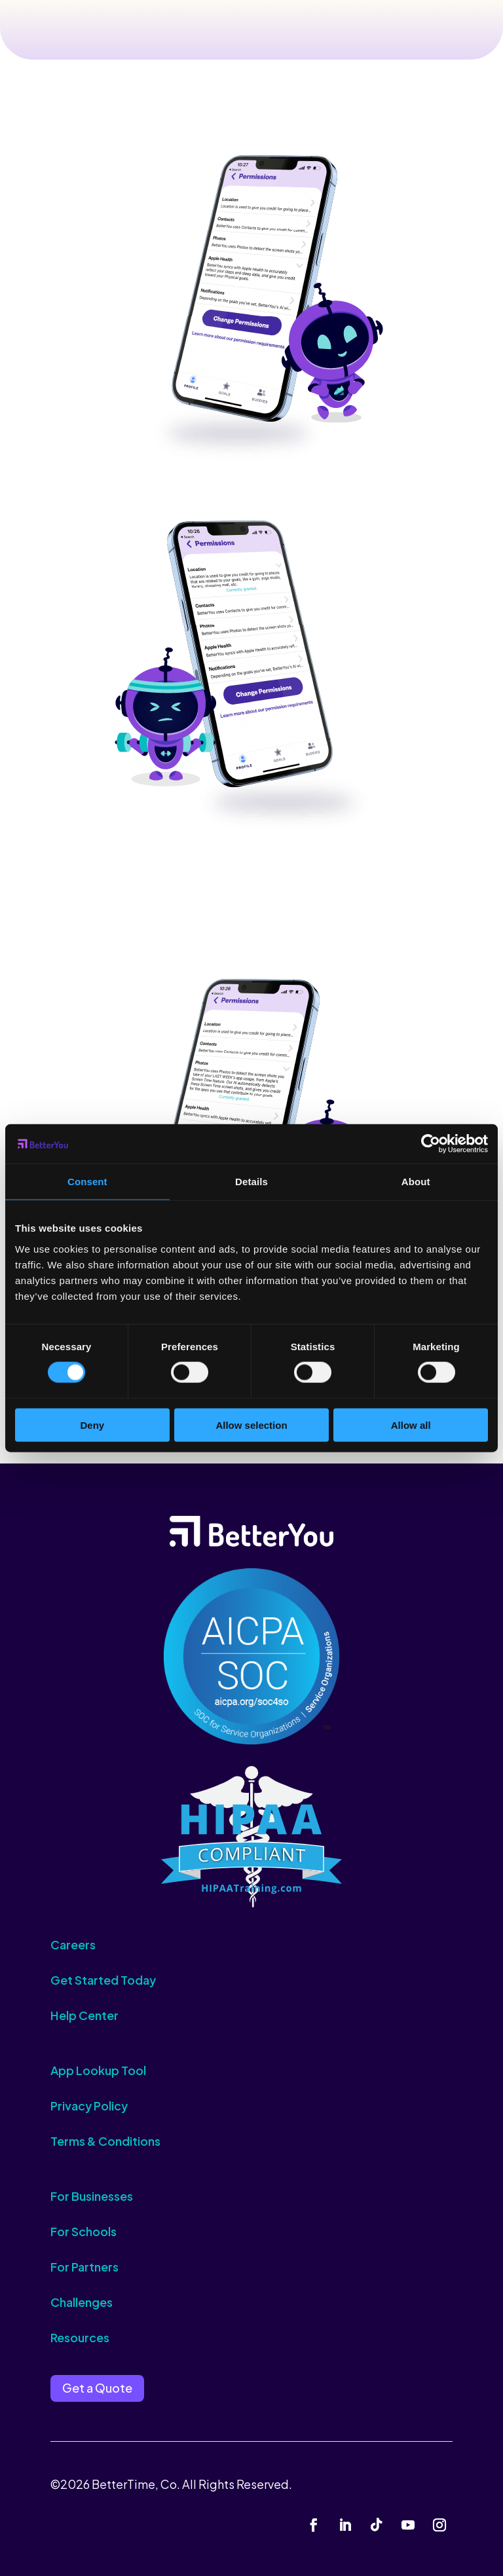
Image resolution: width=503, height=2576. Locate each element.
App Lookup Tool (98, 2070)
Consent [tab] (87, 1181)
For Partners (84, 2266)
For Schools (83, 2231)
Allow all (411, 1424)
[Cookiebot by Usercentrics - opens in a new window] (430, 1144)
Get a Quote (97, 2387)
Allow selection (251, 1424)
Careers (73, 1944)
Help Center (84, 2015)
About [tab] (415, 1181)
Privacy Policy (89, 2105)
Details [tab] (251, 1181)
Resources (79, 2337)
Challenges (81, 2301)
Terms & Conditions (105, 2140)
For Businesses (91, 2195)
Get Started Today (103, 1979)
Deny (92, 1424)
